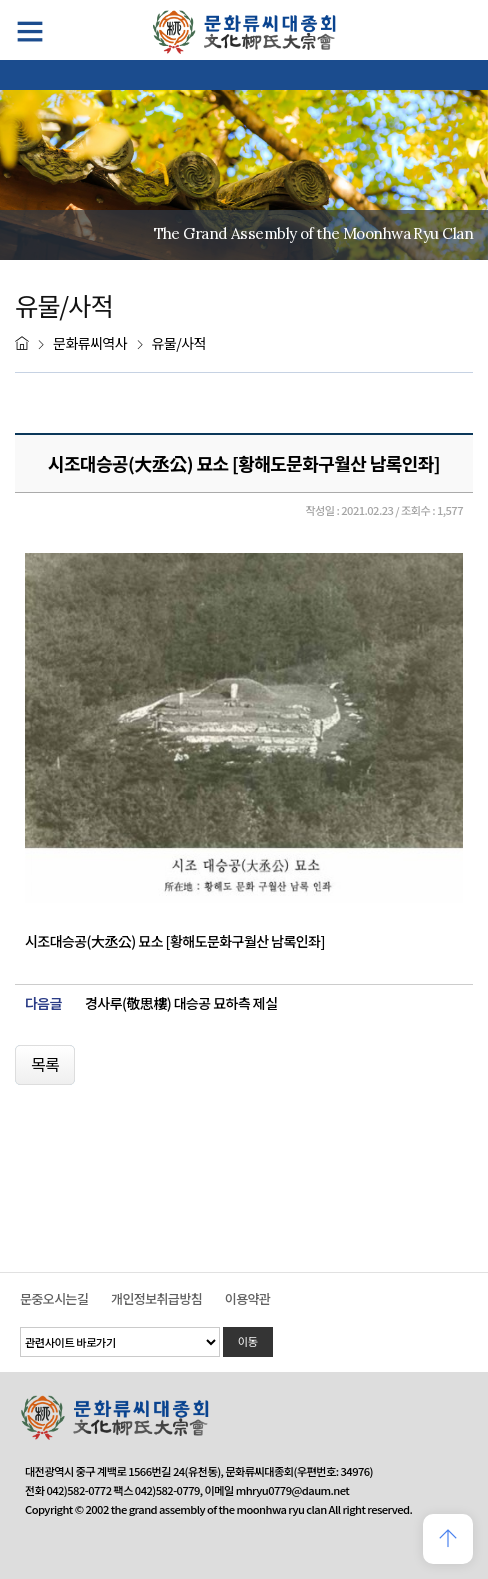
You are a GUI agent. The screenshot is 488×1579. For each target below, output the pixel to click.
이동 (248, 1341)
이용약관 (248, 1298)
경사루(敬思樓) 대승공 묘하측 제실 (181, 1003)
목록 (45, 1064)
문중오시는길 (54, 1298)
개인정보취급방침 (156, 1298)
